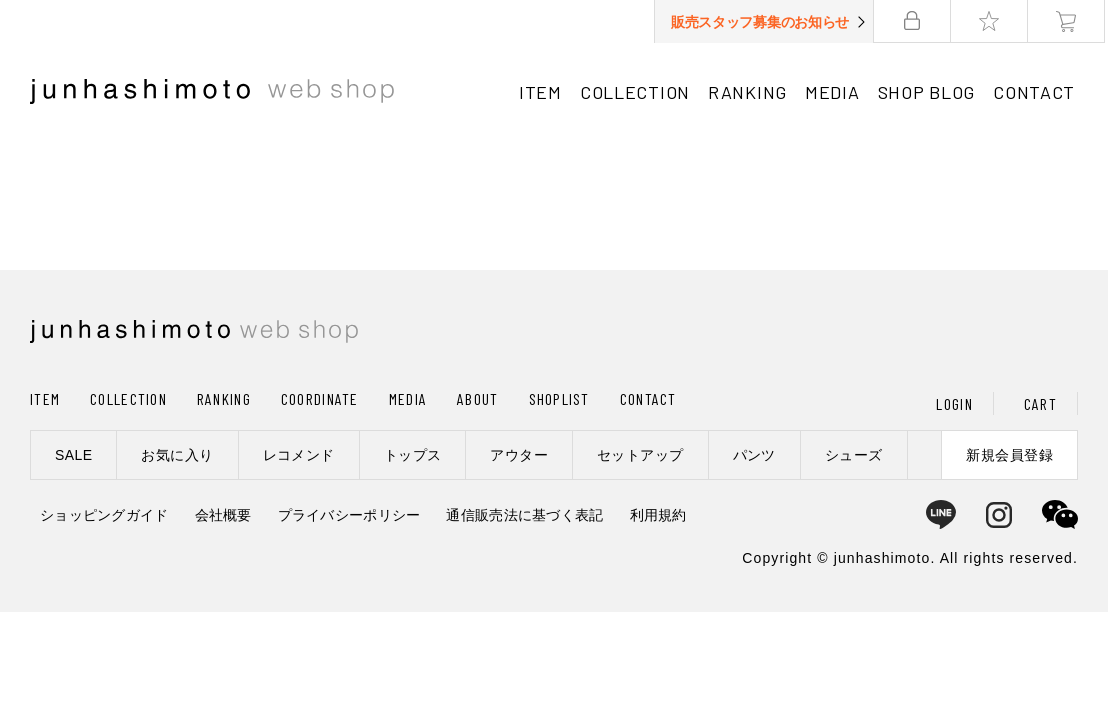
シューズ (854, 455)
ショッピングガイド (104, 515)
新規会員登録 (1009, 455)
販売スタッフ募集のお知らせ (763, 22)
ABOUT (477, 398)
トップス (413, 455)
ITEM (543, 92)
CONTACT (1037, 92)
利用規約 (658, 515)
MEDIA (835, 92)
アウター (519, 455)
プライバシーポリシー (349, 515)
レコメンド (299, 455)
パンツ (754, 455)
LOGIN (954, 403)
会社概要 (223, 515)
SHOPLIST (559, 398)
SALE (73, 455)
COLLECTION (638, 92)
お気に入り (177, 455)
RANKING (750, 92)
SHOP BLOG (928, 92)
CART (1040, 403)
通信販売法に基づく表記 (524, 515)
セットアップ (640, 455)
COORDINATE (320, 398)
